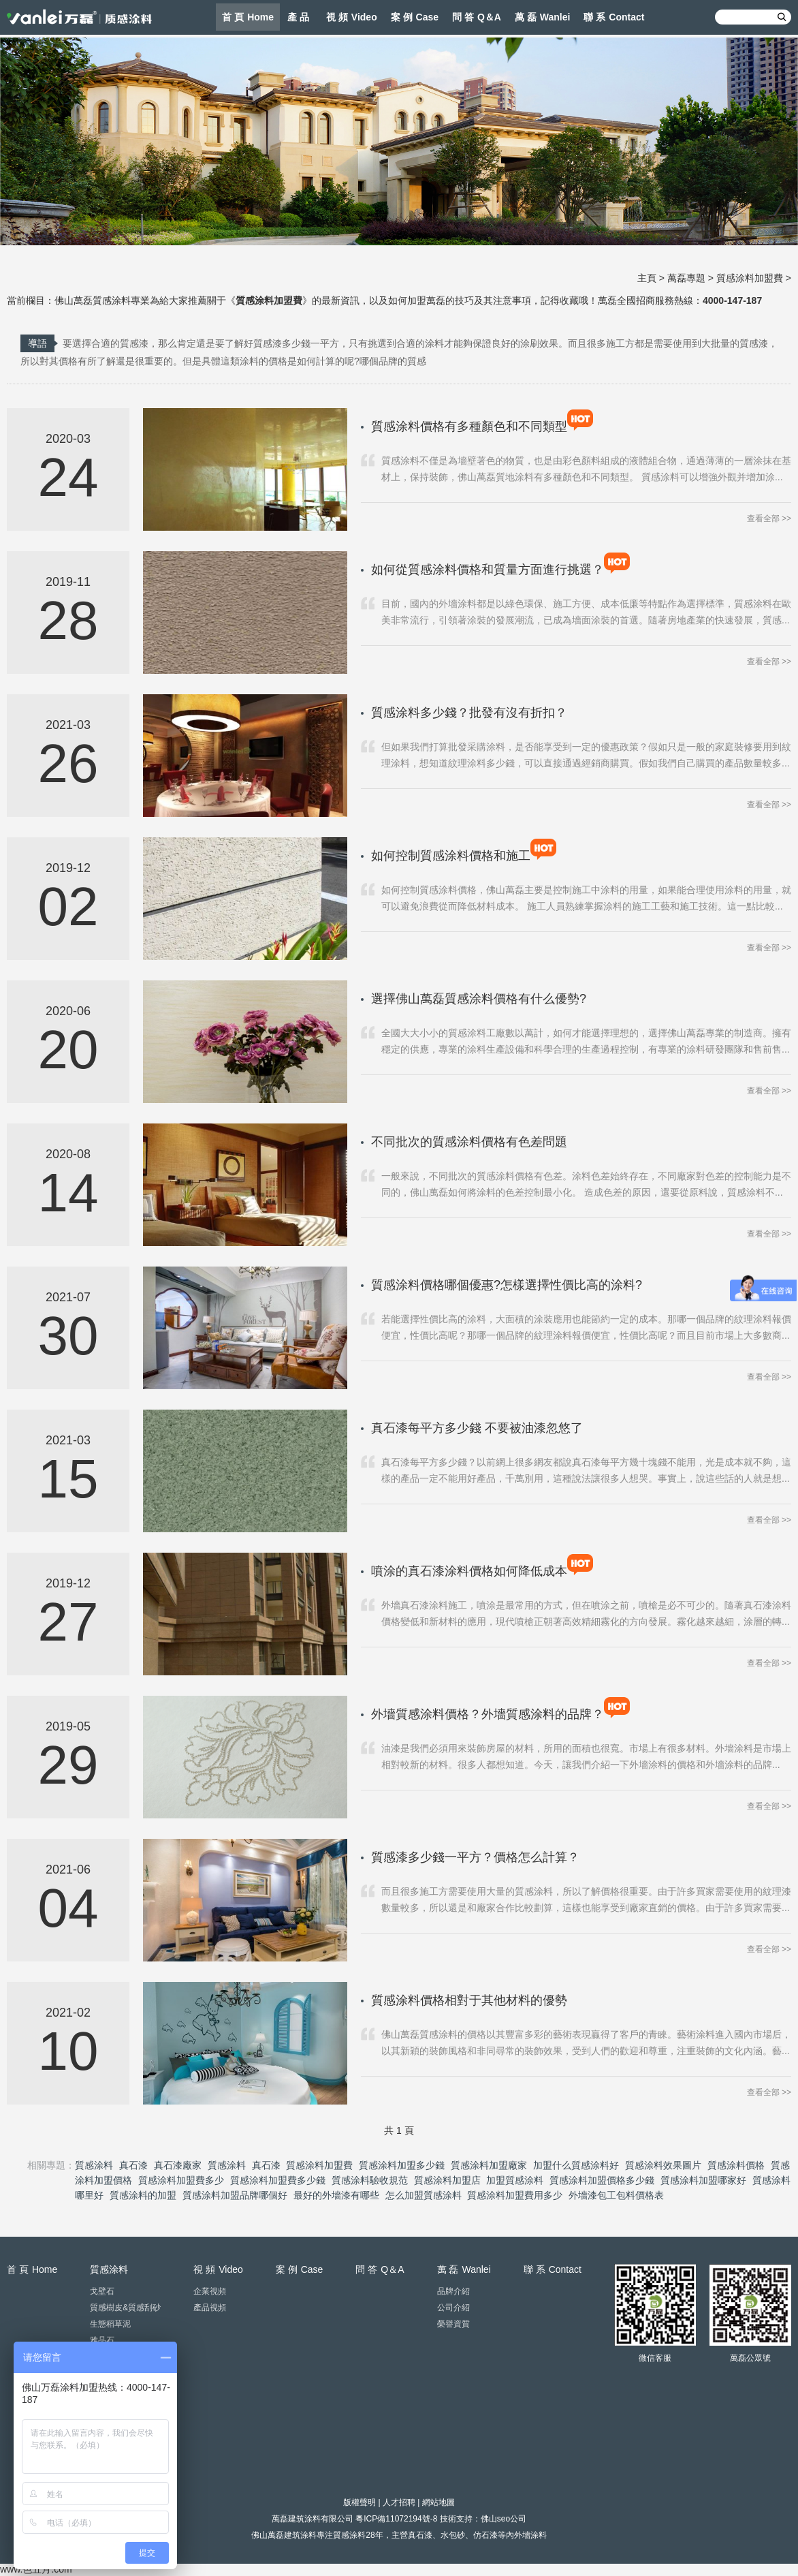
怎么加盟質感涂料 (423, 2195)
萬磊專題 (686, 278)
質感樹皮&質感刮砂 (125, 2307)
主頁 (646, 278)
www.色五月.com (36, 2569)
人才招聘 (399, 2502)
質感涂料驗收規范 (370, 2180)
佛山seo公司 (503, 2519)
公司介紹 (453, 2307)
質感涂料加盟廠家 (489, 2165)
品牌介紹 (453, 2291)
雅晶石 (102, 2340)
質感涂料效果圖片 (663, 2165)
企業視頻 (209, 2291)
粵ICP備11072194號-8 (396, 2519)
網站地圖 (438, 2502)
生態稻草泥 (110, 2324)
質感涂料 (94, 2165)
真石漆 (133, 2165)
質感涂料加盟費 (749, 278)
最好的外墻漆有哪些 (336, 2195)
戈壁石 (102, 2291)
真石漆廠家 (178, 2165)
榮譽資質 (453, 2324)
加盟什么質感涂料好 (576, 2165)
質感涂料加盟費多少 (181, 2180)
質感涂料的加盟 (143, 2195)
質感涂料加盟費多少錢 (277, 2180)
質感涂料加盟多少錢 (402, 2165)
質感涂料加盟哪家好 (703, 2180)
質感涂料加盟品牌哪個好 (234, 2195)
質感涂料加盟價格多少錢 (601, 2180)
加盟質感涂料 (514, 2180)
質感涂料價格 (736, 2165)
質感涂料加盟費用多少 (514, 2195)
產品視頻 (209, 2307)
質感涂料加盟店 (447, 2180)
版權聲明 (359, 2502)
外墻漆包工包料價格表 (616, 2195)
